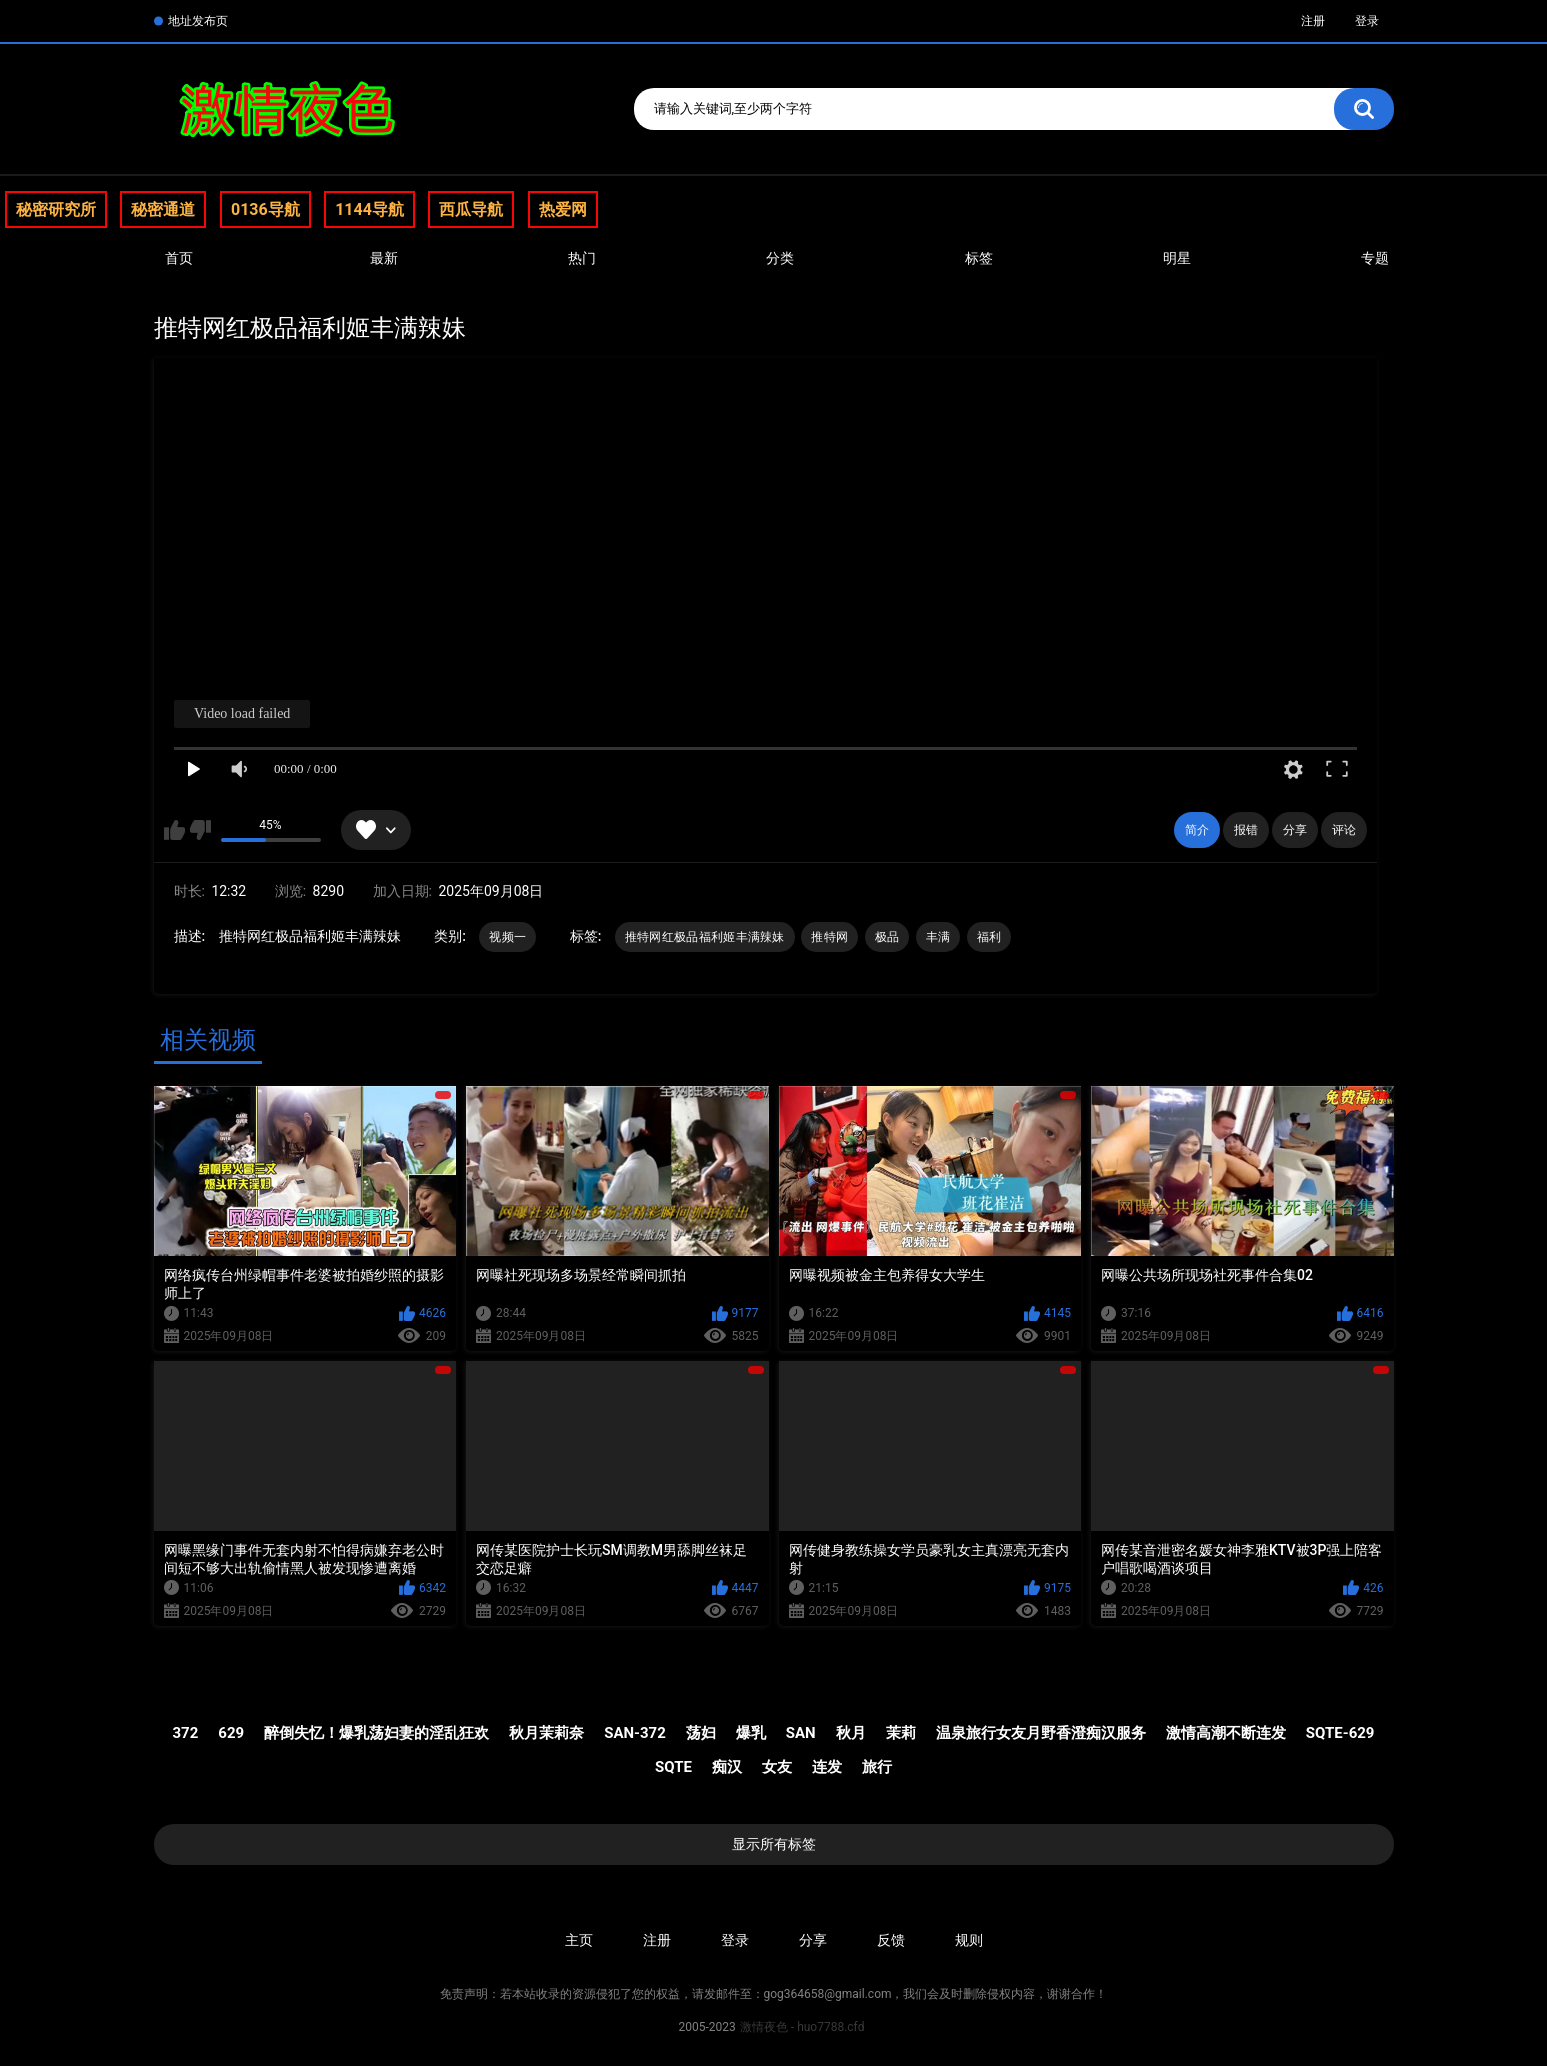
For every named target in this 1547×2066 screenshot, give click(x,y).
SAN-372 (635, 1733)
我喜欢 (174, 830)
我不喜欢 (200, 830)
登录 (1367, 21)
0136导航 (265, 209)
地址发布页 (198, 21)
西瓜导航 (471, 209)
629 (231, 1733)
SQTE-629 (1340, 1733)
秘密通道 (163, 209)
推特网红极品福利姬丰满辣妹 (705, 937)
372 (186, 1733)
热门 (582, 258)
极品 (887, 937)
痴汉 (727, 1767)
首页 (179, 258)
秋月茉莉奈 (546, 1733)
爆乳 (751, 1733)
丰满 (938, 937)
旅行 (877, 1767)
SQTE (673, 1767)
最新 (384, 258)
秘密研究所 (56, 209)
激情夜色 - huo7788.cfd (802, 2027)
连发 (827, 1767)
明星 (1177, 258)
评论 (1344, 830)
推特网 (829, 937)
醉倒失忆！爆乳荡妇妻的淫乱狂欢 (376, 1733)
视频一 (507, 937)
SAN (801, 1733)
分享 (1295, 830)
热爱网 (563, 209)
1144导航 (369, 209)
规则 (969, 1940)
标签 (979, 258)
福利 (989, 937)
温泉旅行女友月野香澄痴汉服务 (1041, 1733)
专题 (1375, 258)
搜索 (1364, 109)
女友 (777, 1767)
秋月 (851, 1733)
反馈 (891, 1940)
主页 (579, 1940)
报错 (1246, 830)
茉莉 (901, 1733)
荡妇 (701, 1733)
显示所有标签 (774, 1844)
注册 (1313, 21)
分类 (780, 258)
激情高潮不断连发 (1226, 1733)
